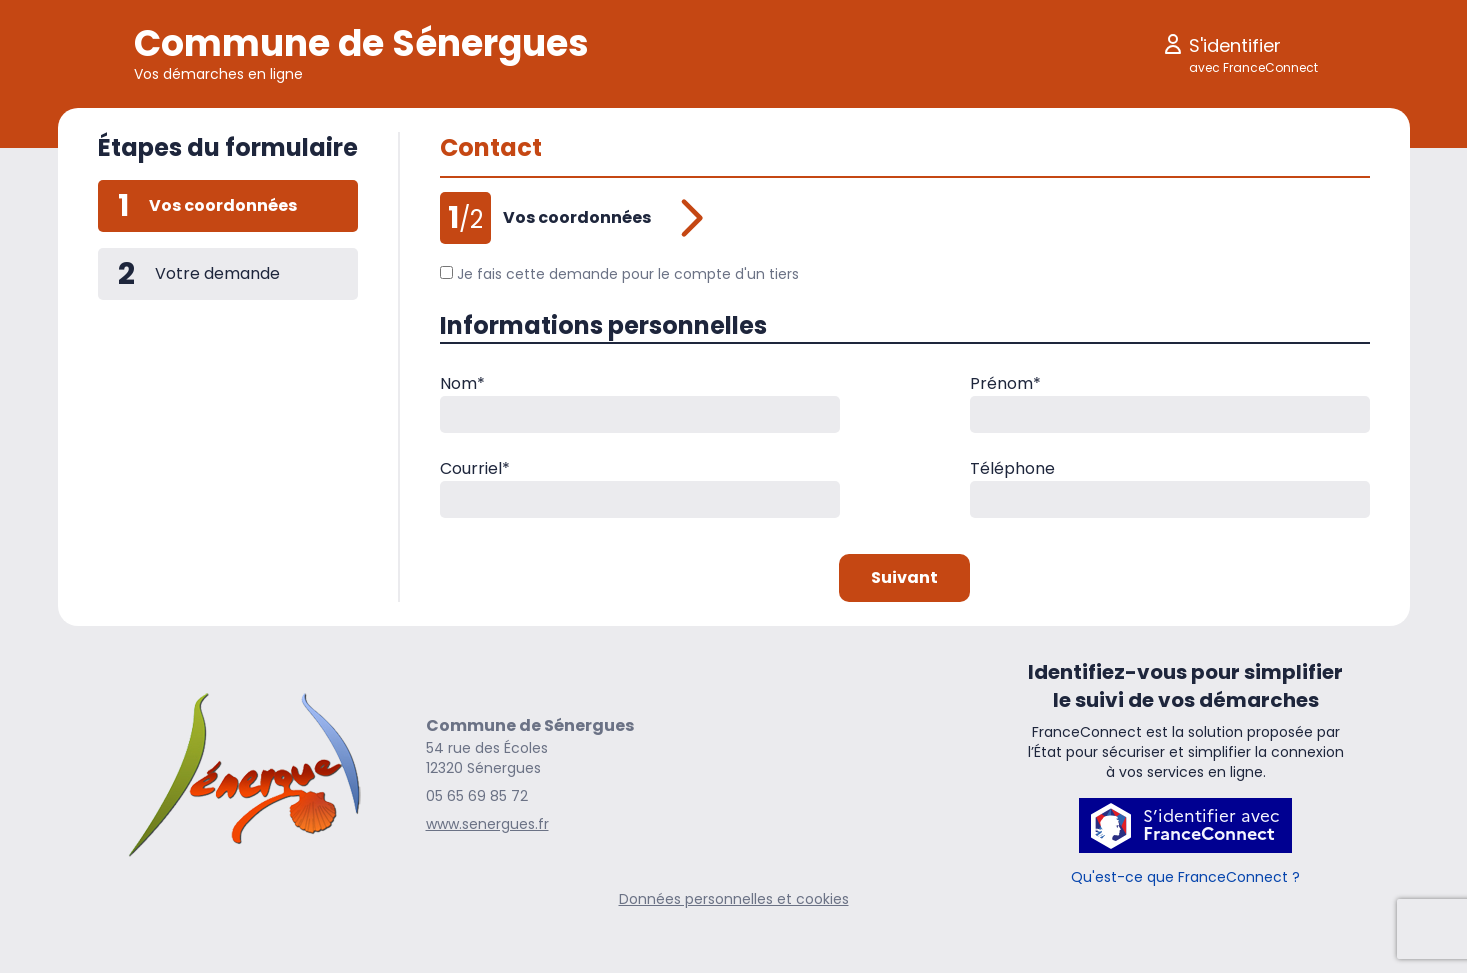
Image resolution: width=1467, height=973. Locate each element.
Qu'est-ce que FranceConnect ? (1185, 877)
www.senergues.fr (487, 824)
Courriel (475, 468)
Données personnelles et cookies (734, 899)
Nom (462, 383)
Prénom (1005, 383)
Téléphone (1012, 468)
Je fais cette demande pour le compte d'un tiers (620, 274)
